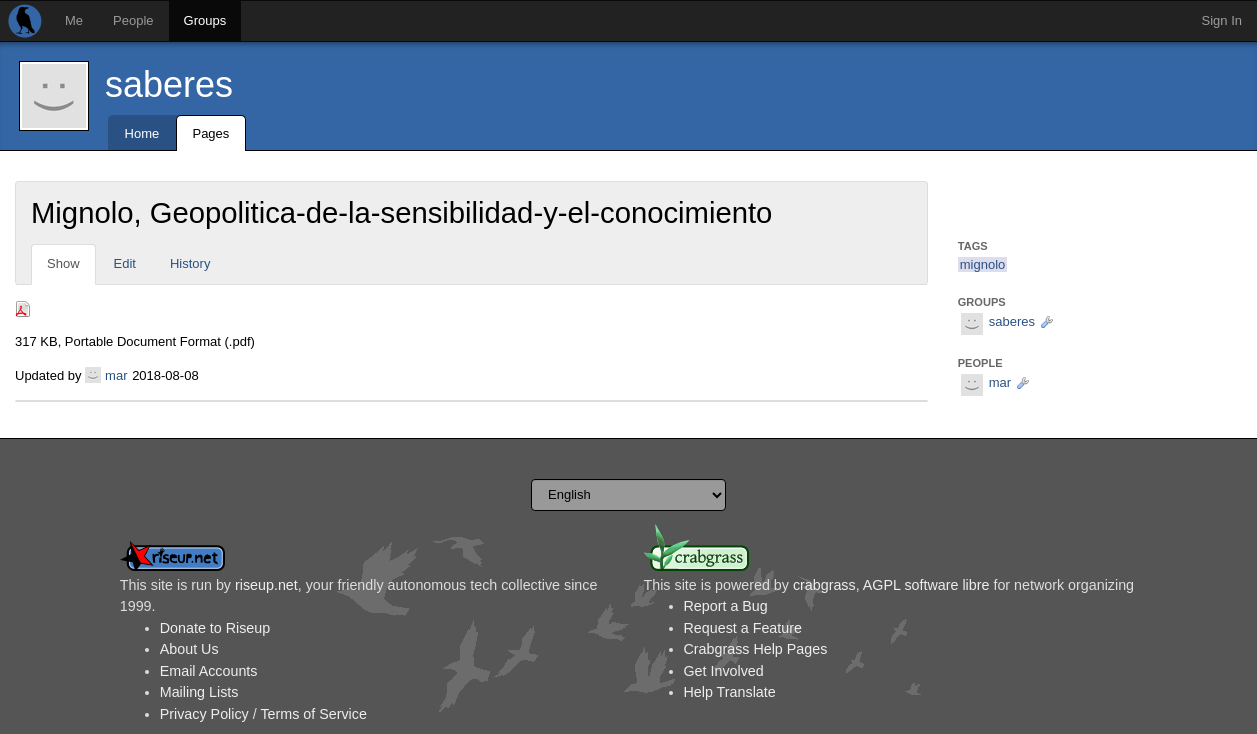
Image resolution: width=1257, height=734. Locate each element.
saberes (169, 84)
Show (63, 263)
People (133, 20)
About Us (189, 649)
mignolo (983, 264)
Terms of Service (313, 714)
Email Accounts (209, 671)
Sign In (1222, 20)
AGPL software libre (926, 585)
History (190, 263)
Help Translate (730, 692)
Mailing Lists (199, 692)
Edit (125, 263)
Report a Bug (726, 606)
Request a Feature (743, 628)
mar (116, 375)
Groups (205, 20)
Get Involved (724, 671)
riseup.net (266, 585)
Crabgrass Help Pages (756, 649)
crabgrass (824, 585)
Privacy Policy (204, 714)
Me (74, 20)
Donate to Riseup (215, 628)
